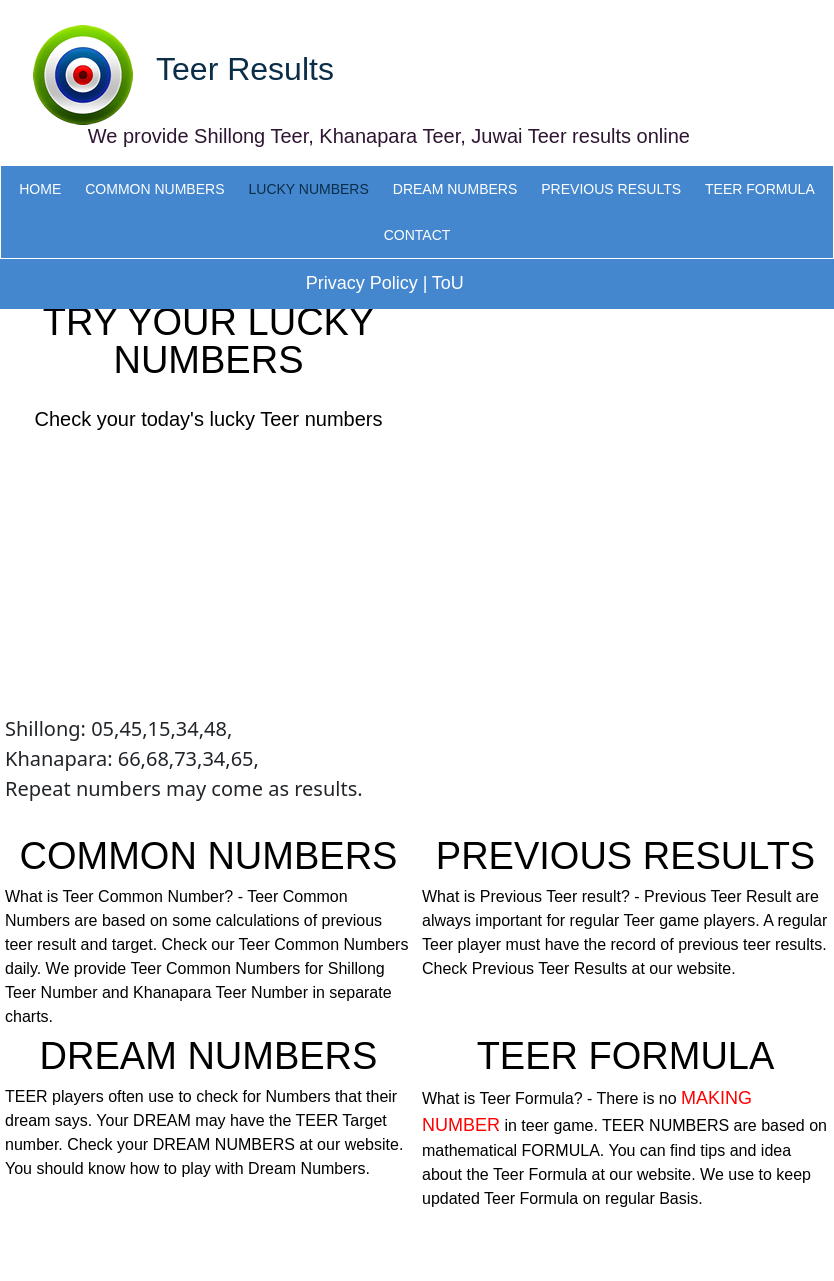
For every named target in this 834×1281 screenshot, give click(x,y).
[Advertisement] (208, 574)
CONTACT (417, 235)
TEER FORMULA (760, 189)
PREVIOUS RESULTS (611, 189)
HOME (40, 189)
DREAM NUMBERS (455, 189)
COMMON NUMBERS (154, 189)
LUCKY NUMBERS (308, 189)
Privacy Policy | (367, 283)
